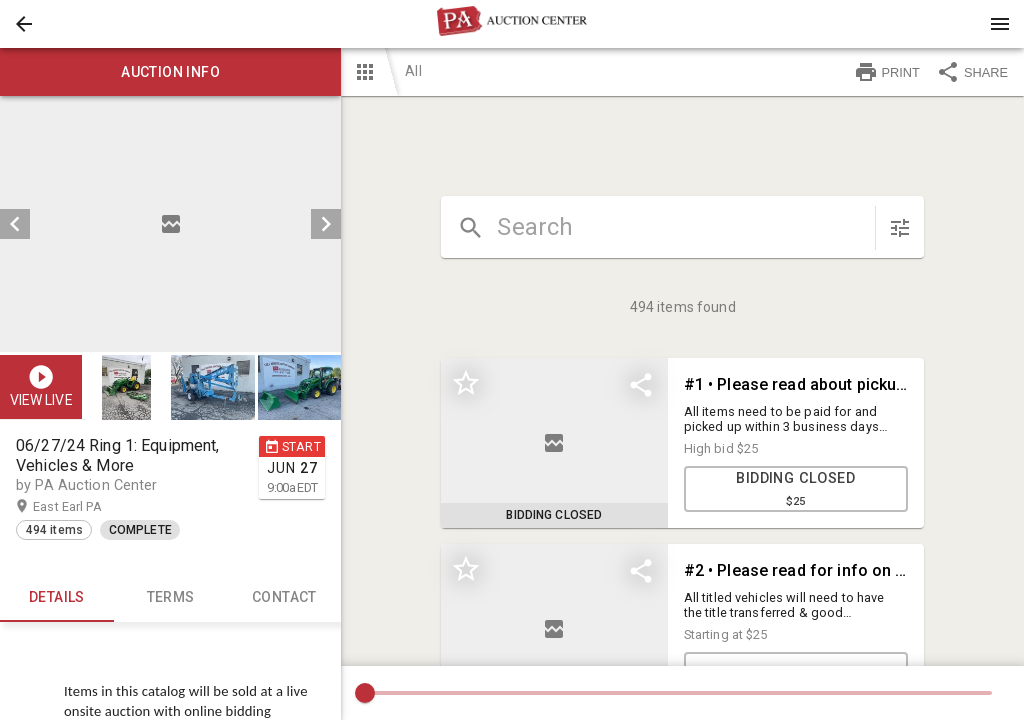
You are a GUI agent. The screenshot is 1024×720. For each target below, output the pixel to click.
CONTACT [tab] (285, 598)
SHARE (972, 72)
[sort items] (900, 228)
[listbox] (170, 224)
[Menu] (1000, 24)
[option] (170, 224)
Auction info (170, 72)
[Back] (24, 24)
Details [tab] (57, 598)
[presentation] (512, 24)
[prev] (15, 224)
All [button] (413, 71)
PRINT (887, 72)
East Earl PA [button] (86, 507)
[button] (24, 24)
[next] (326, 224)
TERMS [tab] (171, 598)
